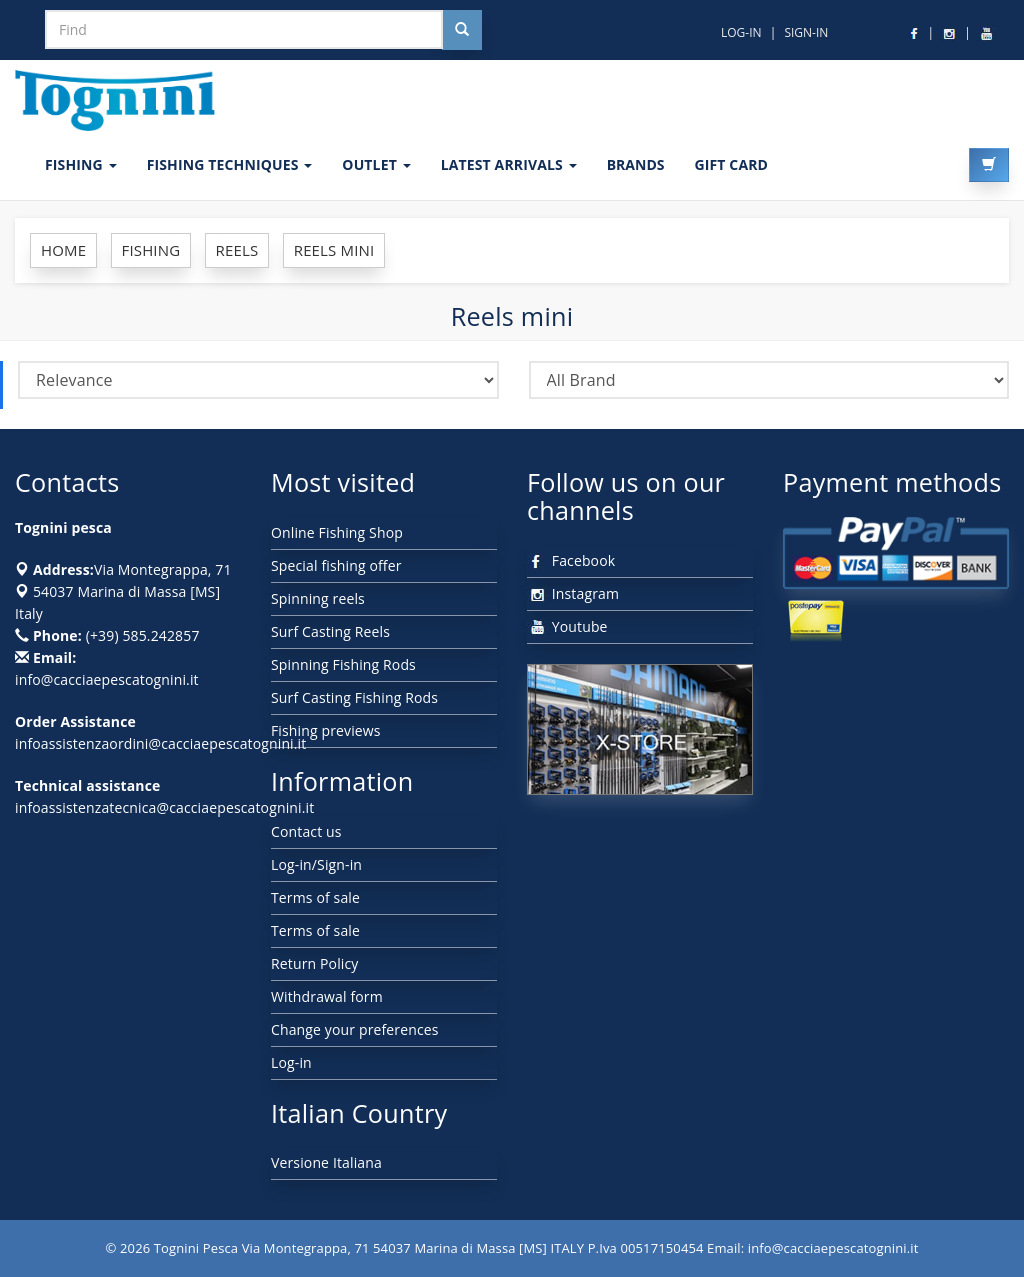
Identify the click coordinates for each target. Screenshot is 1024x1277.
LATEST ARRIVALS (509, 164)
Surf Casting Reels (330, 631)
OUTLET (376, 164)
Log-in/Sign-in (316, 864)
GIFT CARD (731, 164)
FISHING (81, 164)
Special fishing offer (336, 565)
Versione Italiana (326, 1162)
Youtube (567, 626)
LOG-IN (741, 32)
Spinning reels (318, 598)
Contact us (306, 831)
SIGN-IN (806, 32)
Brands (636, 164)
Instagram (573, 593)
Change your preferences (355, 1029)
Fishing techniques (230, 164)
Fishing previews (326, 730)
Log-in (291, 1062)
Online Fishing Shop (337, 532)
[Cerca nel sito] (462, 30)
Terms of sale (315, 897)
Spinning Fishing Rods (343, 664)
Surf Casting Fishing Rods (354, 697)
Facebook (571, 560)
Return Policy (314, 963)
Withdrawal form (327, 996)
